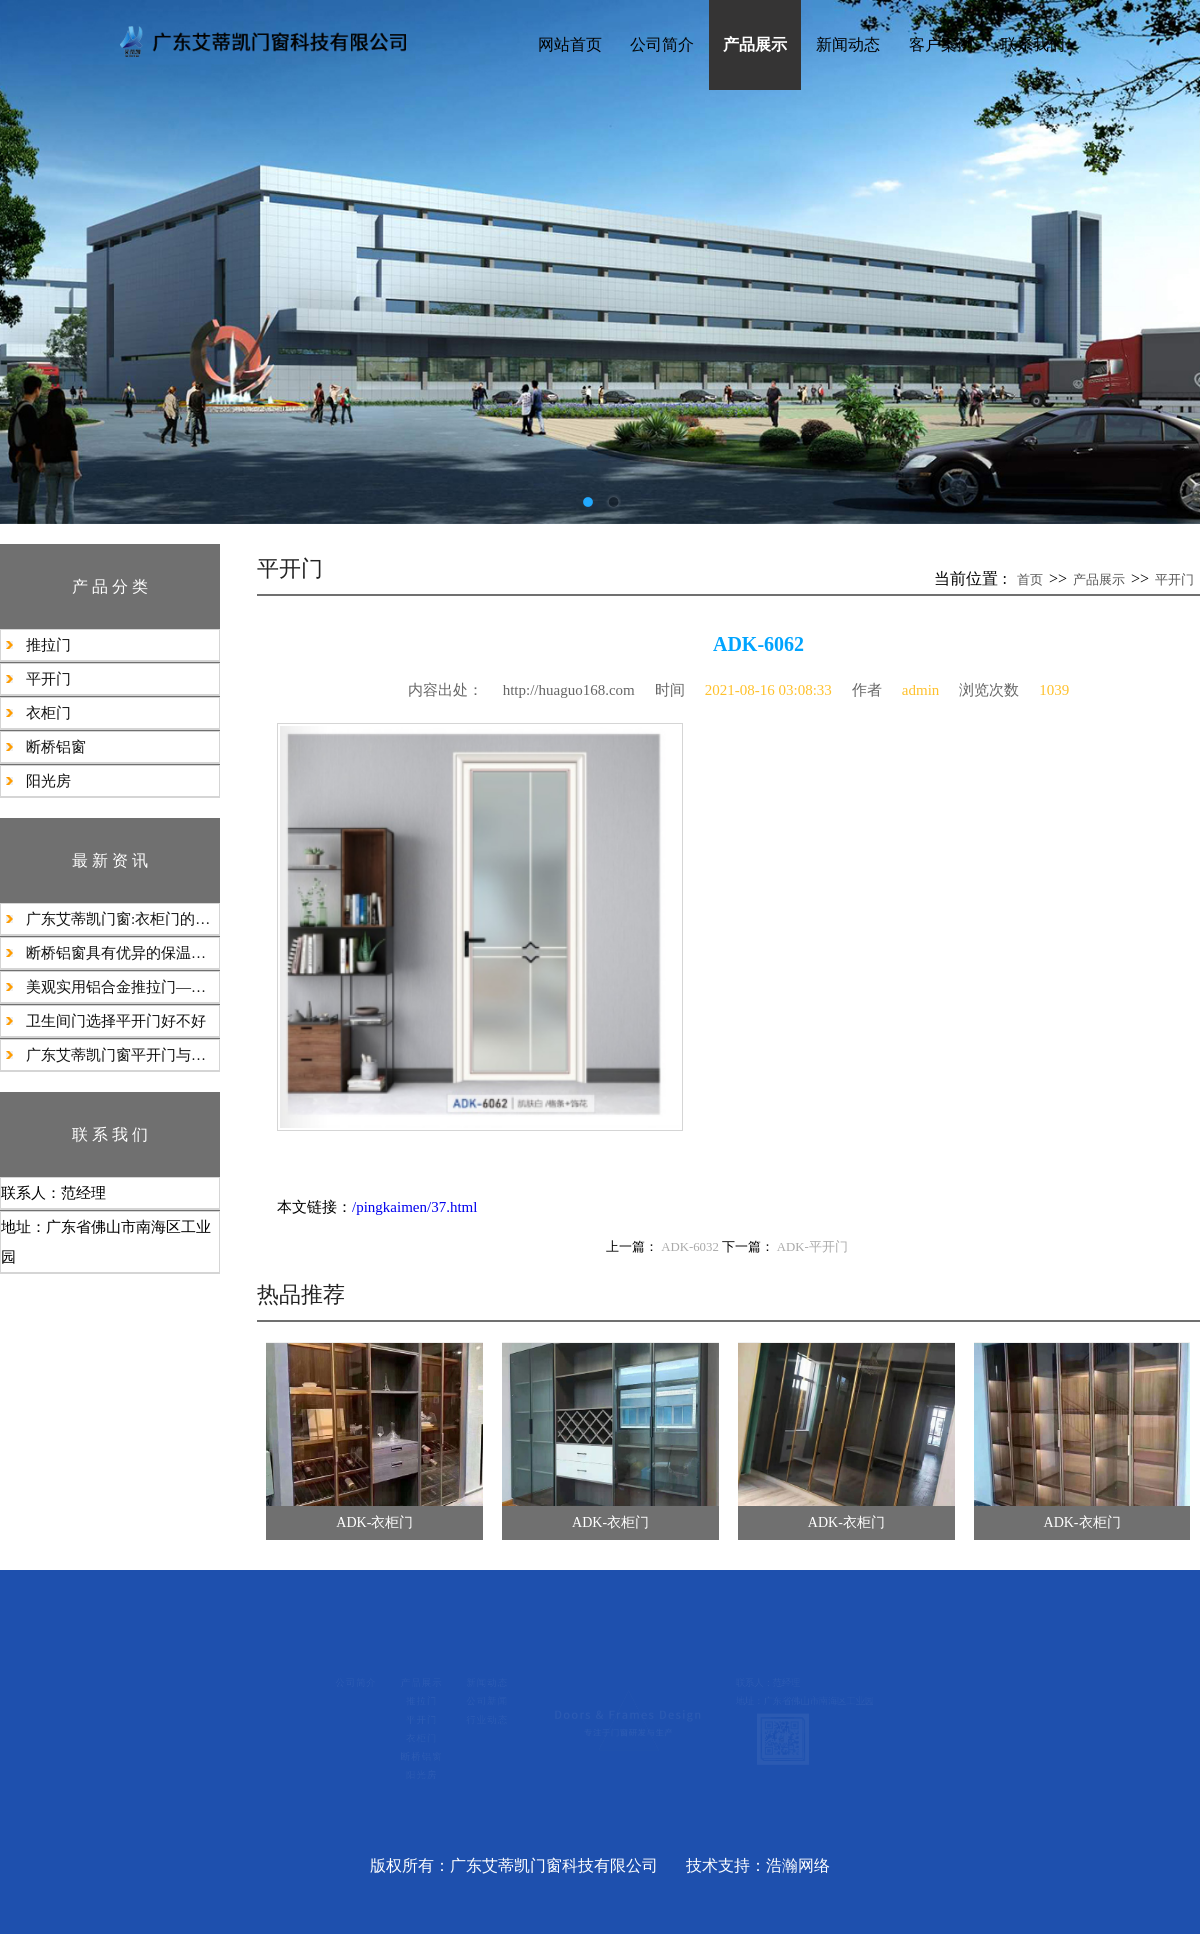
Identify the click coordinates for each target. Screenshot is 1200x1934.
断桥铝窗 (56, 747)
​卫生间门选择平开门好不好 (116, 1021)
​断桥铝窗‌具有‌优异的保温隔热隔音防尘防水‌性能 (122, 953)
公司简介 (662, 44)
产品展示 (755, 44)
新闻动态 (848, 44)
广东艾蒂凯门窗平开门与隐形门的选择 (122, 1055)
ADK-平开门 (812, 1247)
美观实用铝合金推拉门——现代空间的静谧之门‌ (122, 987)
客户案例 (941, 44)
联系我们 (1033, 44)
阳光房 (48, 781)
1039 (1054, 690)
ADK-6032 (690, 1247)
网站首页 (570, 44)
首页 (1030, 579)
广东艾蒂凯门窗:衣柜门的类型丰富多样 (122, 919)
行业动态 (405, 1729)
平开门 (48, 679)
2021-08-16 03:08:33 (768, 690)
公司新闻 (405, 1697)
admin (921, 690)
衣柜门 (48, 713)
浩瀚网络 (798, 1865)
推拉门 (48, 645)
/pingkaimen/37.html (414, 1207)
